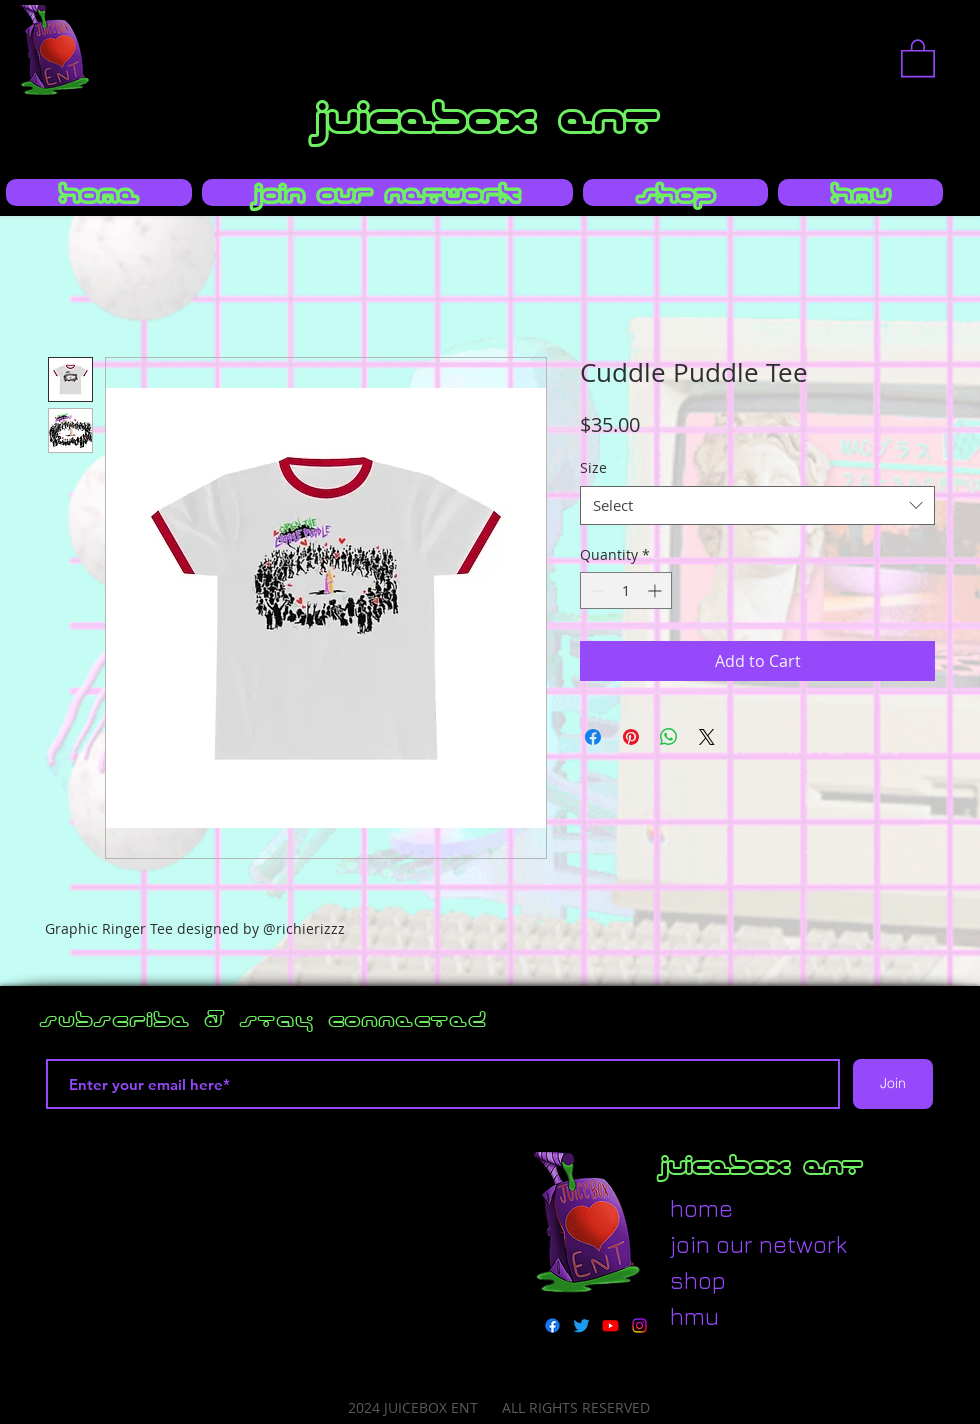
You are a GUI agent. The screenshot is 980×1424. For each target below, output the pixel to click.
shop (698, 1280)
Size (593, 467)
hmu (694, 1316)
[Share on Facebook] (593, 737)
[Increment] (656, 590)
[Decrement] (595, 590)
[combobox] (757, 505)
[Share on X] (707, 737)
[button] (918, 57)
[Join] (893, 1084)
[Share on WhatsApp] (669, 737)
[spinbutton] (626, 590)
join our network (719, 1244)
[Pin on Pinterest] (631, 737)
